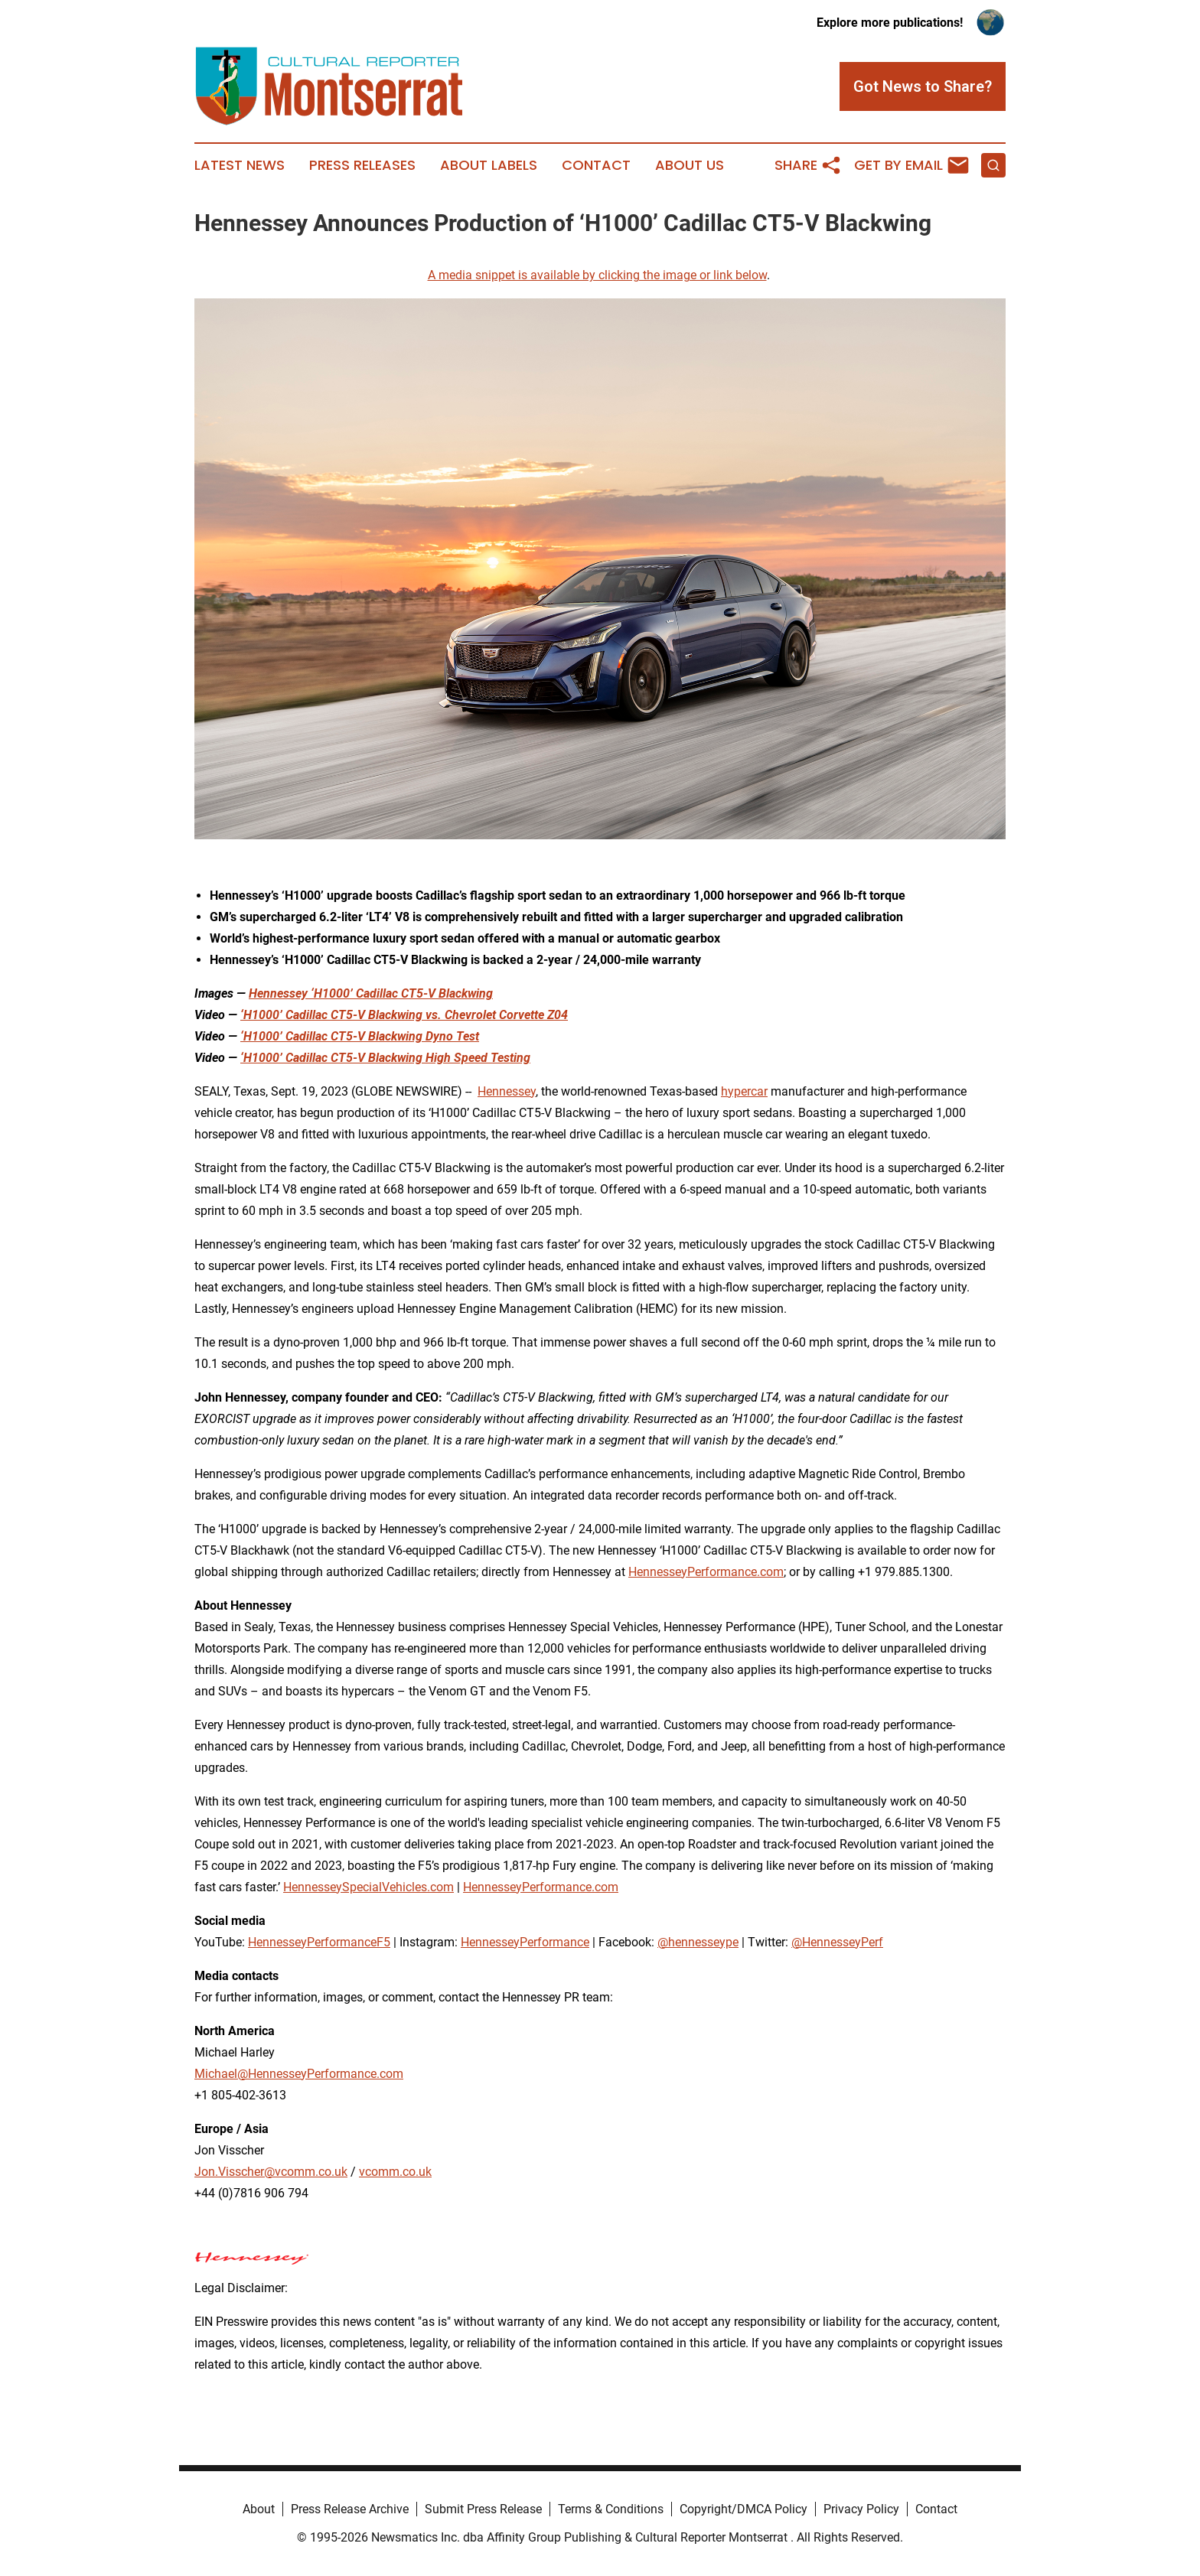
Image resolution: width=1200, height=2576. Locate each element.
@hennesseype (698, 1942)
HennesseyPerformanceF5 (319, 1942)
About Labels (488, 165)
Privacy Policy (861, 2509)
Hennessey (507, 1091)
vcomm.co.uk (395, 2171)
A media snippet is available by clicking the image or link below (597, 275)
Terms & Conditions (611, 2509)
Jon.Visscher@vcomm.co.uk (270, 2171)
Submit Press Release (483, 2509)
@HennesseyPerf (837, 1942)
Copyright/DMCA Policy (743, 2509)
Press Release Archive (350, 2509)
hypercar (744, 1091)
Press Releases (362, 165)
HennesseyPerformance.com (706, 1572)
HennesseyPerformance (525, 1942)
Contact (596, 165)
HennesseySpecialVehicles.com (368, 1887)
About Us (689, 165)
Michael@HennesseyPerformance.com (298, 2073)
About (259, 2509)
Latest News (239, 165)
